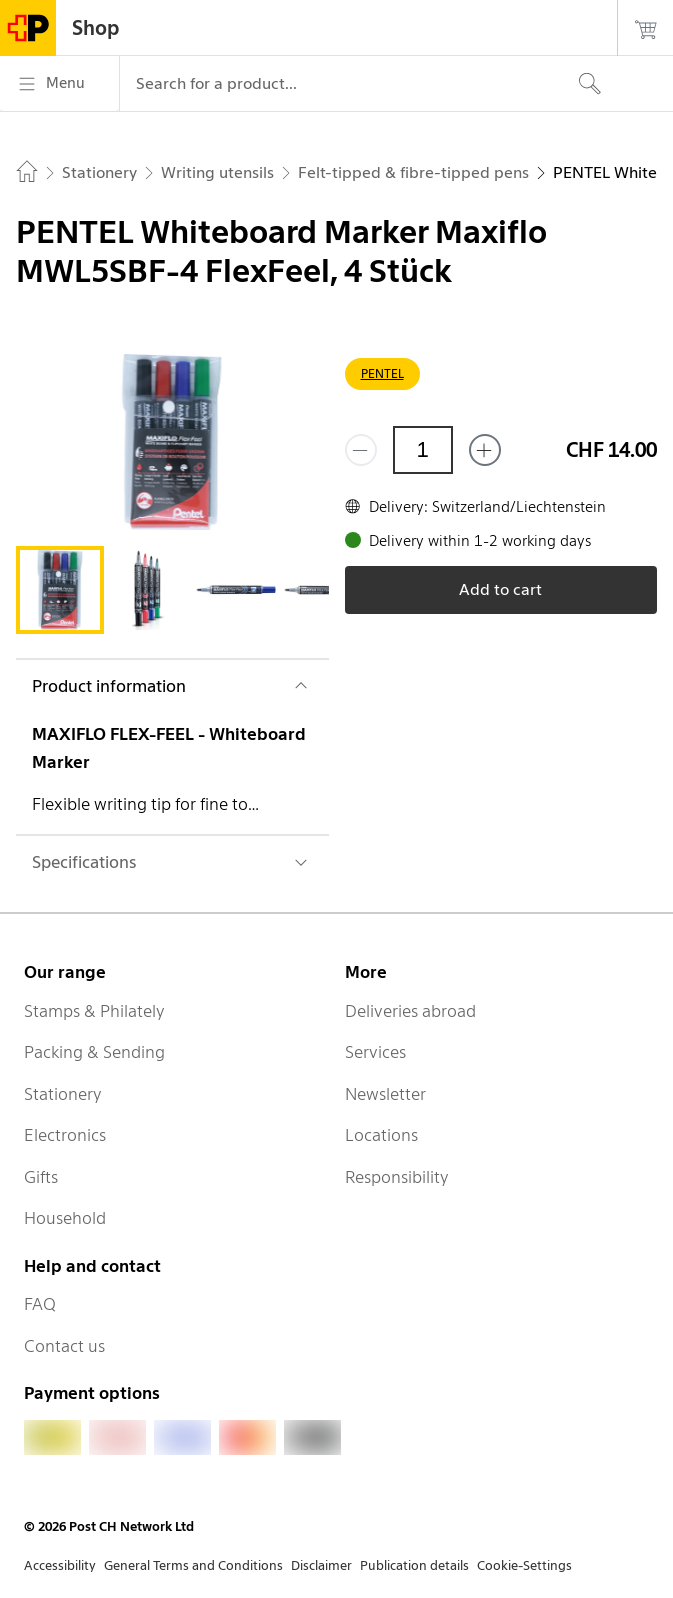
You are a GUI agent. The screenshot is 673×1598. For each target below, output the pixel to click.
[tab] (60, 590)
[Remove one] (361, 450)
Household (65, 1218)
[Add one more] (485, 450)
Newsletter (385, 1094)
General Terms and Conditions (193, 1565)
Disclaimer (321, 1565)
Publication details (414, 1565)
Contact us (64, 1346)
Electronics (65, 1135)
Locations (381, 1135)
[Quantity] (423, 450)
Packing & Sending (94, 1052)
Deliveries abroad (410, 1011)
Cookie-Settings (524, 1565)
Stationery (63, 1094)
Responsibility (397, 1177)
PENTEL (382, 373)
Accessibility (60, 1565)
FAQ (40, 1304)
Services (375, 1052)
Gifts (41, 1177)
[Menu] (59, 84)
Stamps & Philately (94, 1011)
